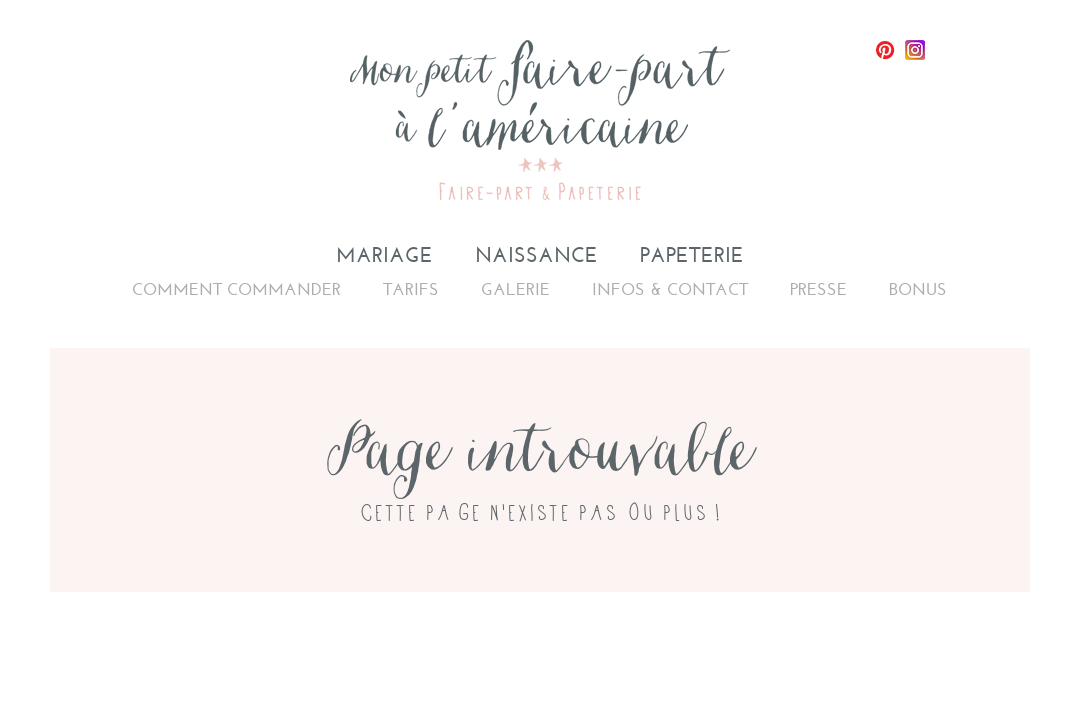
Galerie (515, 289)
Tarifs (411, 289)
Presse (818, 289)
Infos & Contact (670, 289)
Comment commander (236, 289)
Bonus (918, 289)
